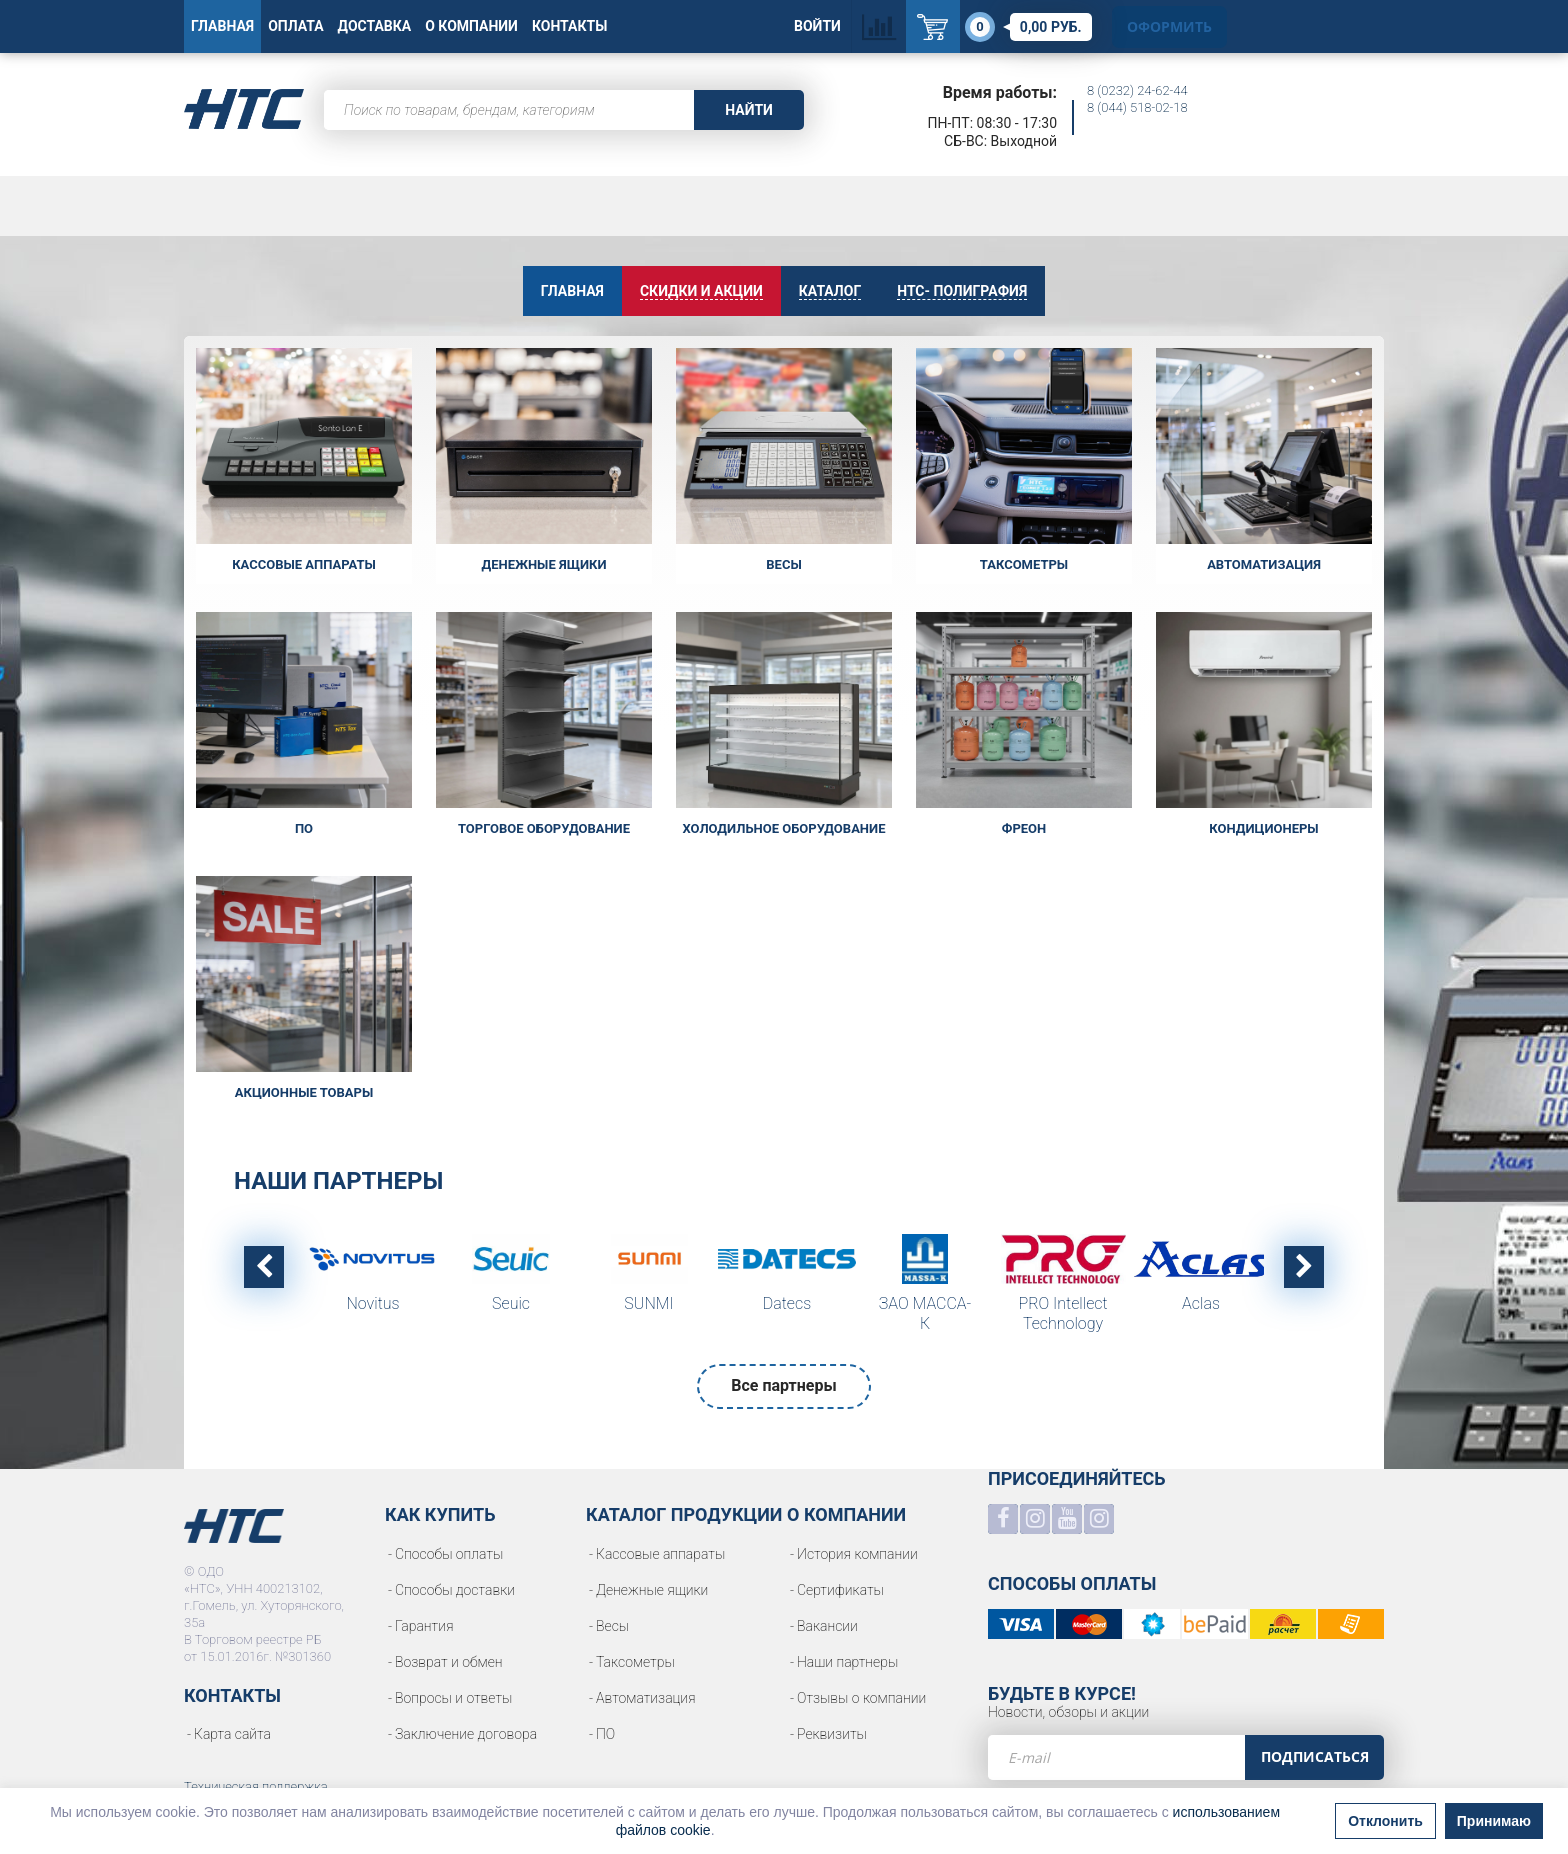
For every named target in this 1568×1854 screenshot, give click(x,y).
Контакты (569, 26)
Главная (222, 26)
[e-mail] (1116, 1757)
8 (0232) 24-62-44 (1137, 90)
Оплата (295, 26)
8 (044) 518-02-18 (1137, 107)
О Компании (471, 26)
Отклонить (1385, 1829)
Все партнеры (783, 1385)
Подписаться (1315, 1756)
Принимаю (1494, 1829)
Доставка (375, 26)
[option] (373, 1279)
